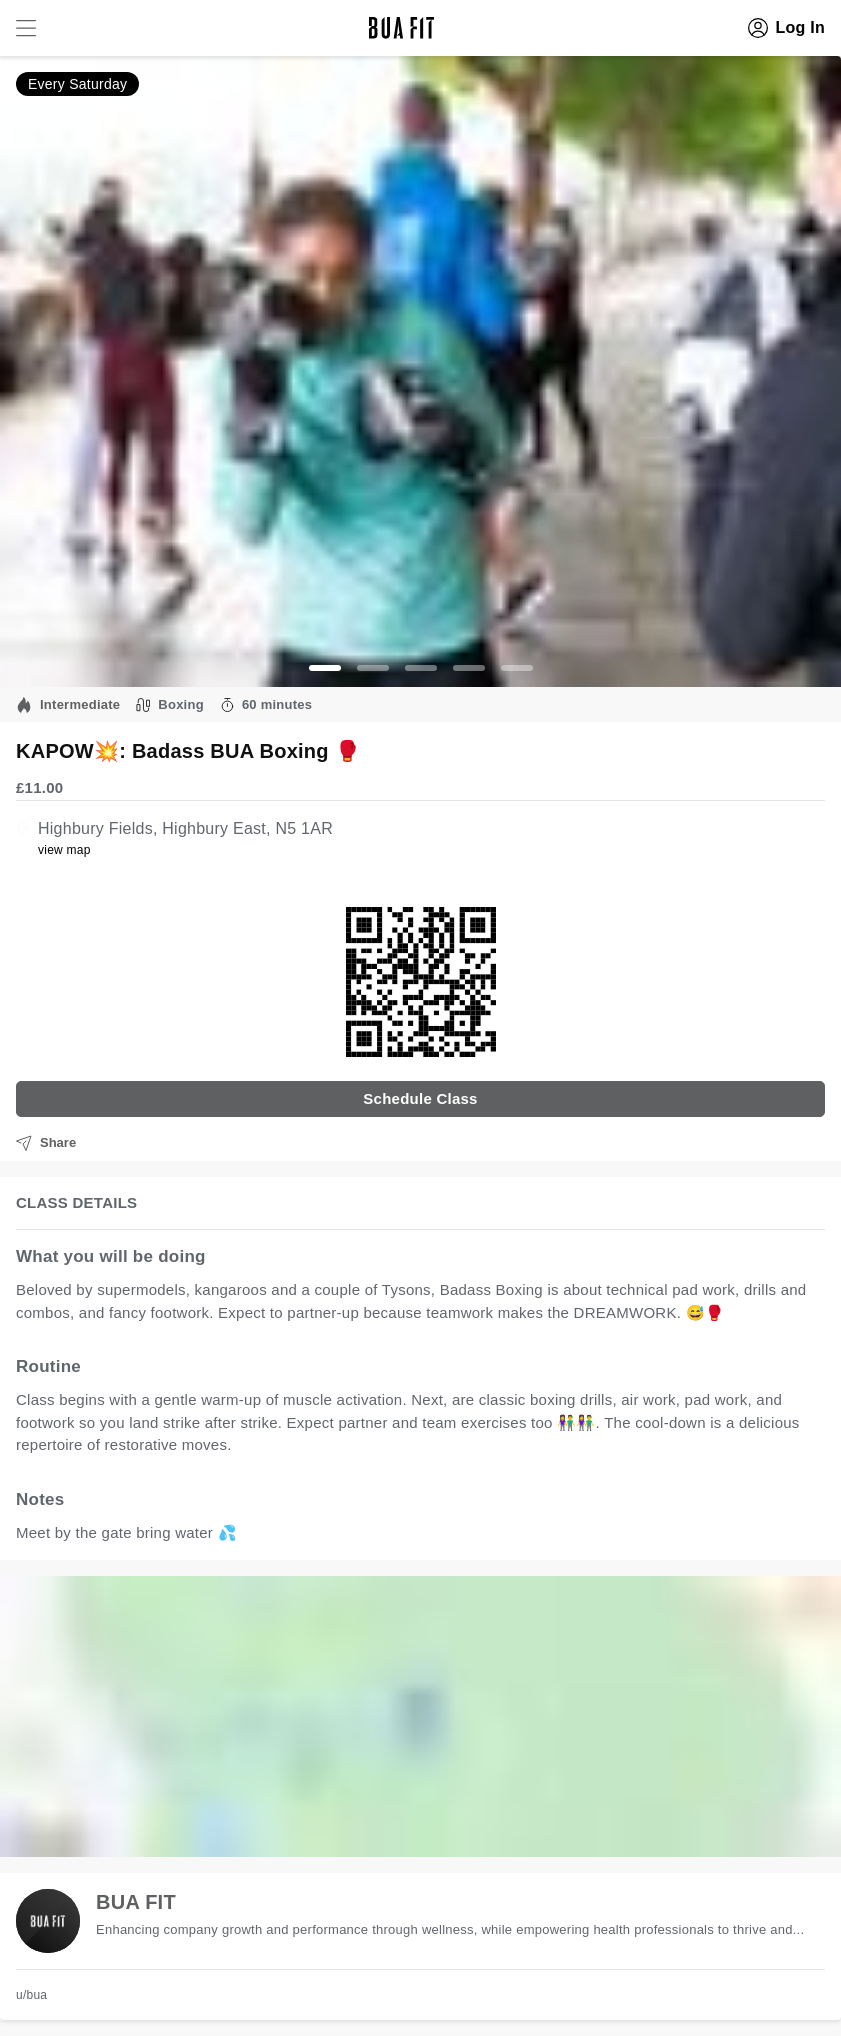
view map (64, 850)
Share (46, 1143)
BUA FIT (136, 1902)
